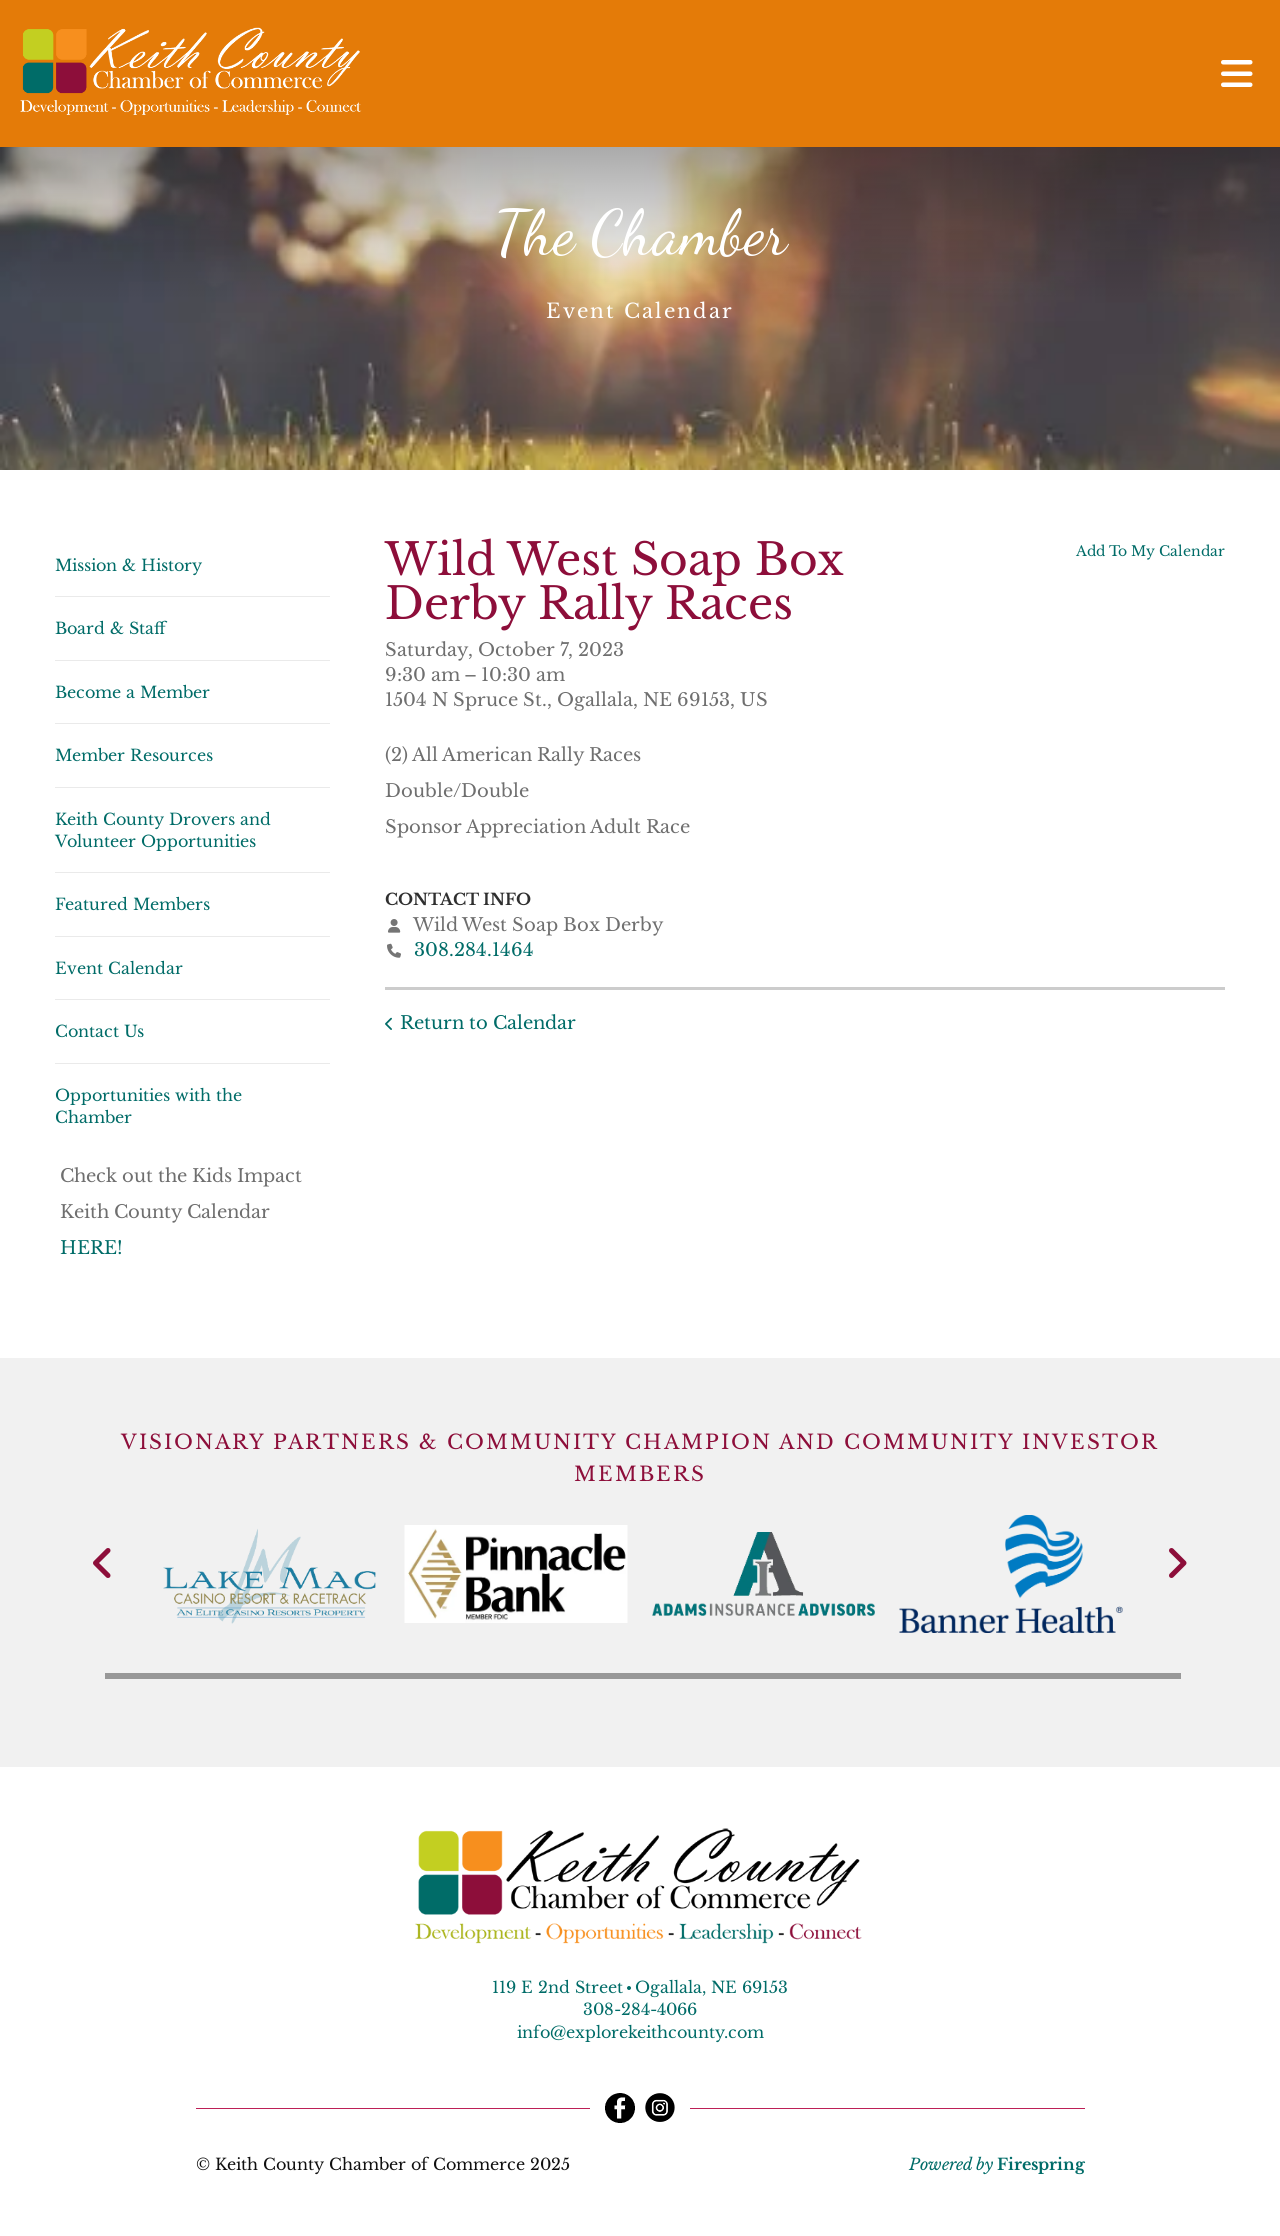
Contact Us (99, 1031)
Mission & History (128, 565)
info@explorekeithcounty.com (640, 2032)
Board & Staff (110, 628)
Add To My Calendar (1150, 551)
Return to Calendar (488, 1023)
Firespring (1041, 2164)
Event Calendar (119, 968)
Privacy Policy (644, 2164)
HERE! (94, 1248)
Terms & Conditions (806, 2164)
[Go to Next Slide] (1176, 1563)
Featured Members (132, 904)
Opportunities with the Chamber (148, 1106)
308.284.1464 (474, 950)
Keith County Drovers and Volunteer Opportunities (163, 830)
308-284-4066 (640, 2009)
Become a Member (132, 692)
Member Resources (134, 755)
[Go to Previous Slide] (103, 1563)
